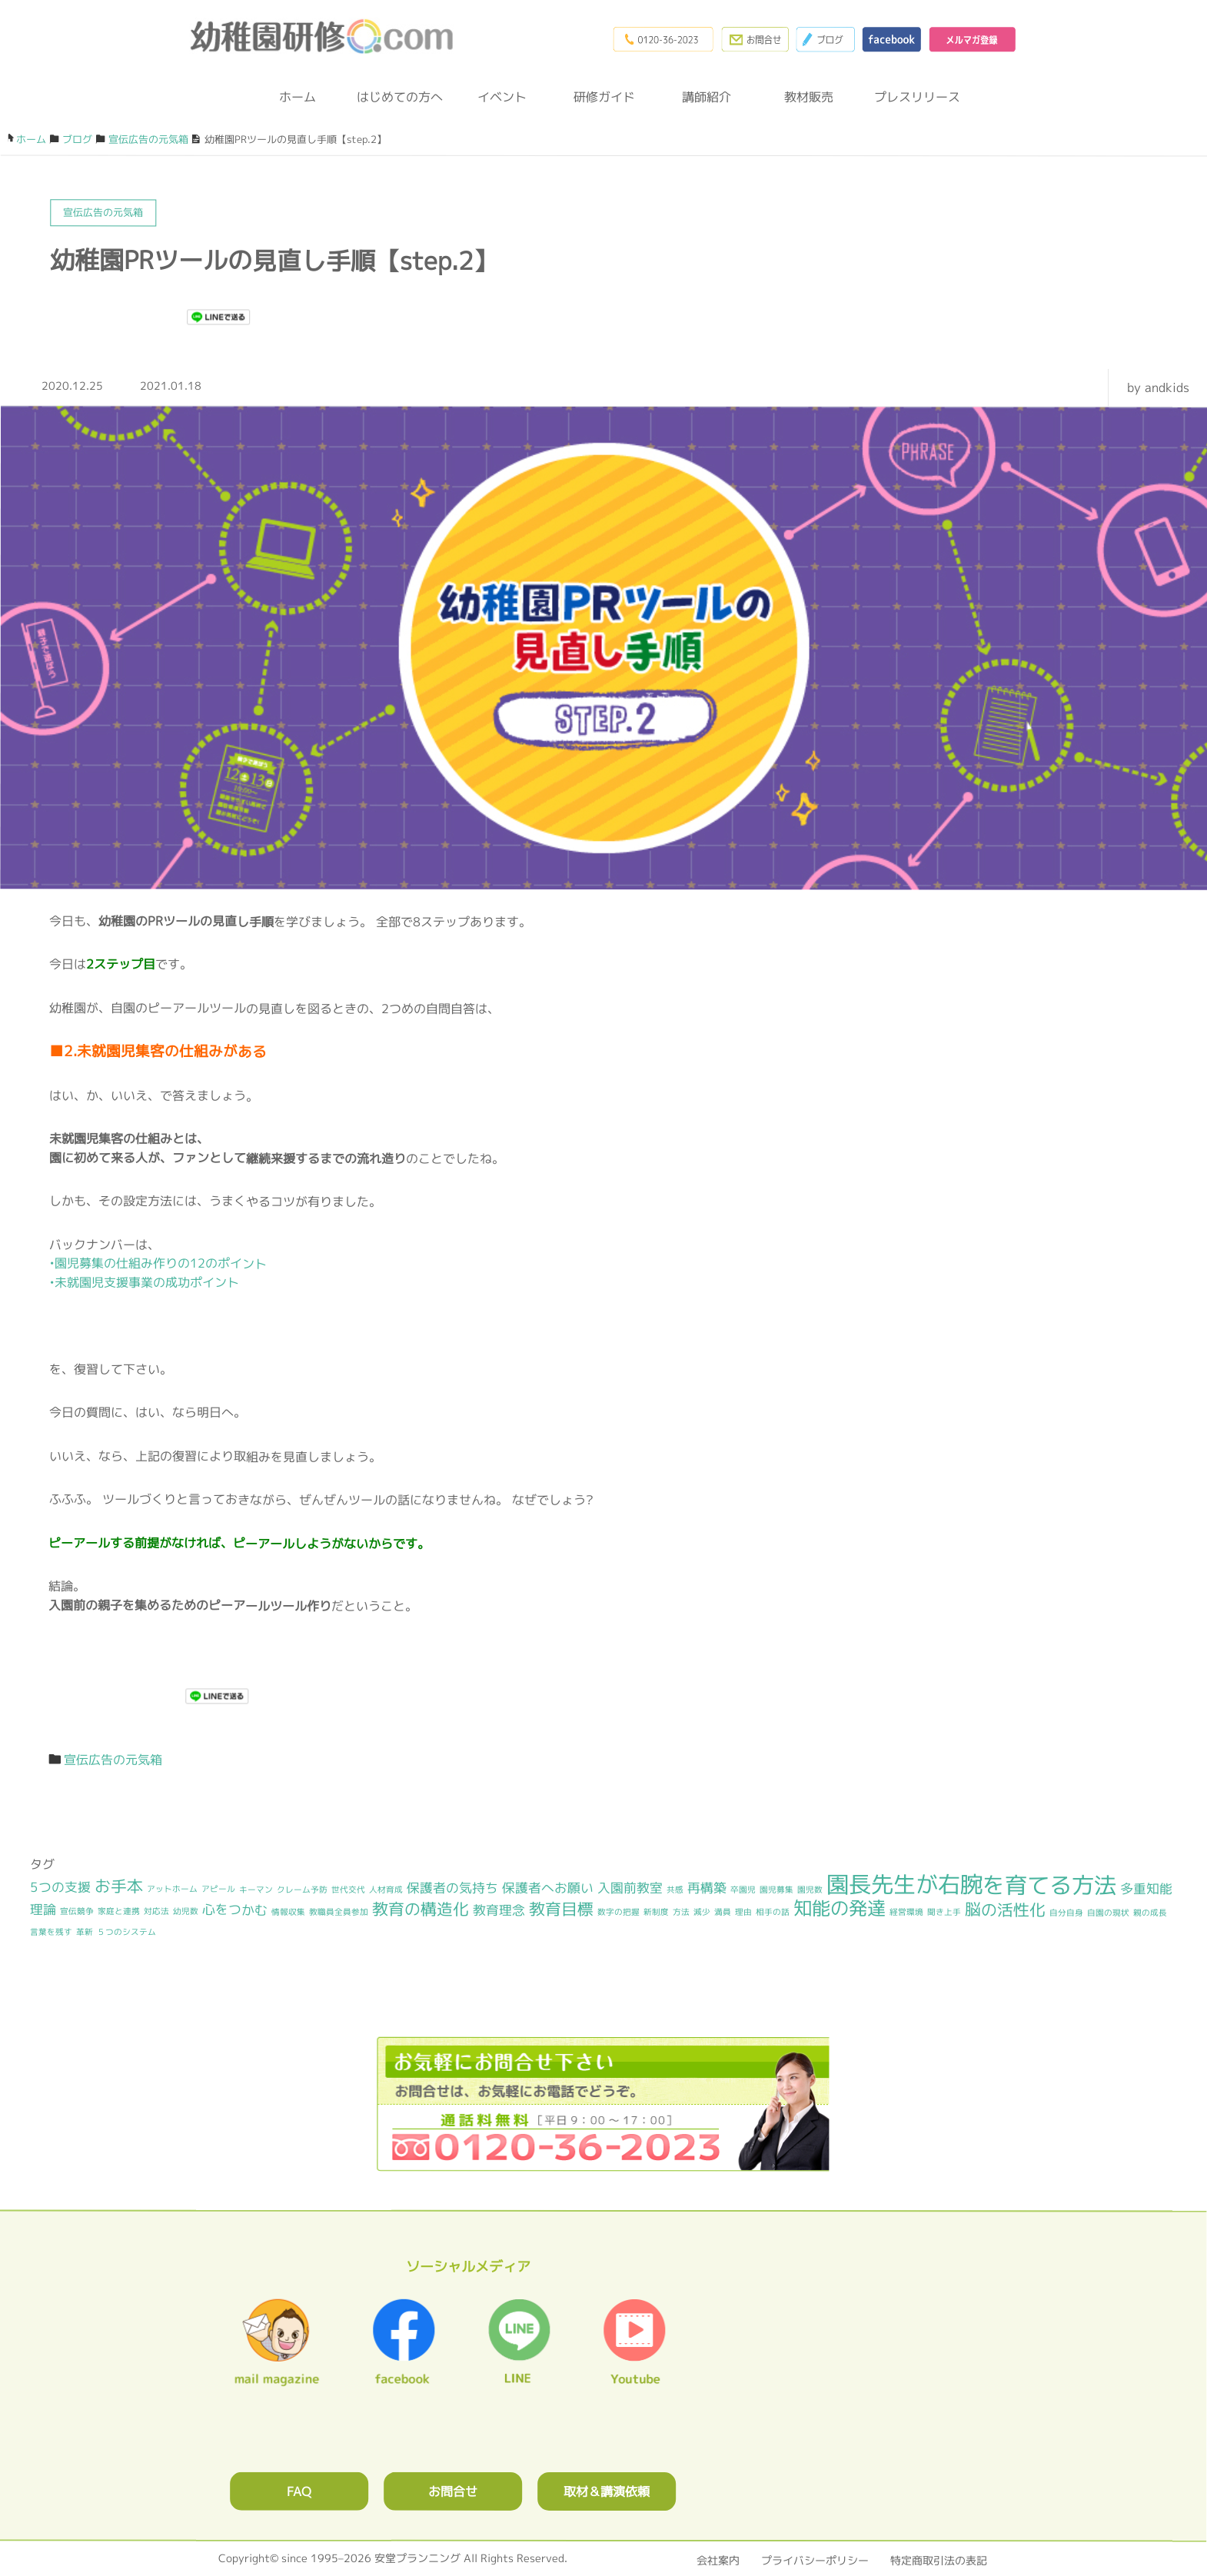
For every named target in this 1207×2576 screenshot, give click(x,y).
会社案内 (718, 2558)
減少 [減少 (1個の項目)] (701, 1911)
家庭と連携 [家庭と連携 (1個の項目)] (119, 1911)
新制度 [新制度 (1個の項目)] (656, 1911)
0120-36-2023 (645, 38)
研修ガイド (604, 96)
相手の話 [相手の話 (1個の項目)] (773, 1911)
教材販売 (808, 96)
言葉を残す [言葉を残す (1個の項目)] (51, 1931)
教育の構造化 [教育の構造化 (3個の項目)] (420, 1909)
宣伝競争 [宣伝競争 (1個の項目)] (77, 1911)
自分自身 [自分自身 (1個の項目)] (1066, 1912)
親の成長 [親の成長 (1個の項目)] (1150, 1912)
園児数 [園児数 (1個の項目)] (810, 1889)
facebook (885, 38)
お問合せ (452, 2489)
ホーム (297, 96)
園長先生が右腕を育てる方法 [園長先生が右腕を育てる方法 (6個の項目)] (971, 1884)
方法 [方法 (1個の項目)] (681, 1911)
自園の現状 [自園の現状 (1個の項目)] (1108, 1912)
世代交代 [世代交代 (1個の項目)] (348, 1888)
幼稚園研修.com (326, 37)
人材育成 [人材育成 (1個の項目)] (386, 1888)
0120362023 (602, 2103)
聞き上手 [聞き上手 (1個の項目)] (944, 1911)
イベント (502, 96)
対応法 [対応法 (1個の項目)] (156, 1911)
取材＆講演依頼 (607, 2489)
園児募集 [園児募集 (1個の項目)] (776, 1889)
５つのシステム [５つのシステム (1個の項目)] (126, 1931)
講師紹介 (706, 96)
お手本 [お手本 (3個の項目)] (119, 1886)
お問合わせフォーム (742, 38)
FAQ (299, 2489)
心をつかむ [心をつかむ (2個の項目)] (235, 1909)
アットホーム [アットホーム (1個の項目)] (172, 1888)
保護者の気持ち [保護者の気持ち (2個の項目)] (452, 1887)
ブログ (815, 38)
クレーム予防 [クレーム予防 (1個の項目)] (302, 1888)
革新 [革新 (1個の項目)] (84, 1931)
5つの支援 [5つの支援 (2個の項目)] (60, 1887)
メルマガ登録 (969, 38)
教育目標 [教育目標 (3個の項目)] (561, 1909)
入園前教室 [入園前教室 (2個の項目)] (630, 1887)
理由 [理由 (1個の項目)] (743, 1911)
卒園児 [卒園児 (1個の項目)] (743, 1889)
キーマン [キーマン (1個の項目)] (256, 1888)
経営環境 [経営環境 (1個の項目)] (906, 1911)
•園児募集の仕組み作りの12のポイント (158, 1263)
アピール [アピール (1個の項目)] (218, 1888)
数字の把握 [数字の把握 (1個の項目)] (618, 1911)
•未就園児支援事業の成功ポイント (144, 1282)
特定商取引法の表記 (938, 2558)
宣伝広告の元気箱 (113, 1759)
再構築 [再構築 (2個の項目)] (707, 1887)
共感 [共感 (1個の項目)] (675, 1889)
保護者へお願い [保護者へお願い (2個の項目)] (548, 1887)
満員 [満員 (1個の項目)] (722, 1911)
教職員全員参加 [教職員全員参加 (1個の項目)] (338, 1911)
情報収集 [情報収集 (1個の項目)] (288, 1911)
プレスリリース (911, 96)
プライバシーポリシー (815, 2558)
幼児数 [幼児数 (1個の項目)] (185, 1911)
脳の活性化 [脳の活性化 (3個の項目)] (1005, 1909)
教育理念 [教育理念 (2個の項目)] (499, 1910)
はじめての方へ (400, 96)
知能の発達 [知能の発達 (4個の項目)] (839, 1908)
